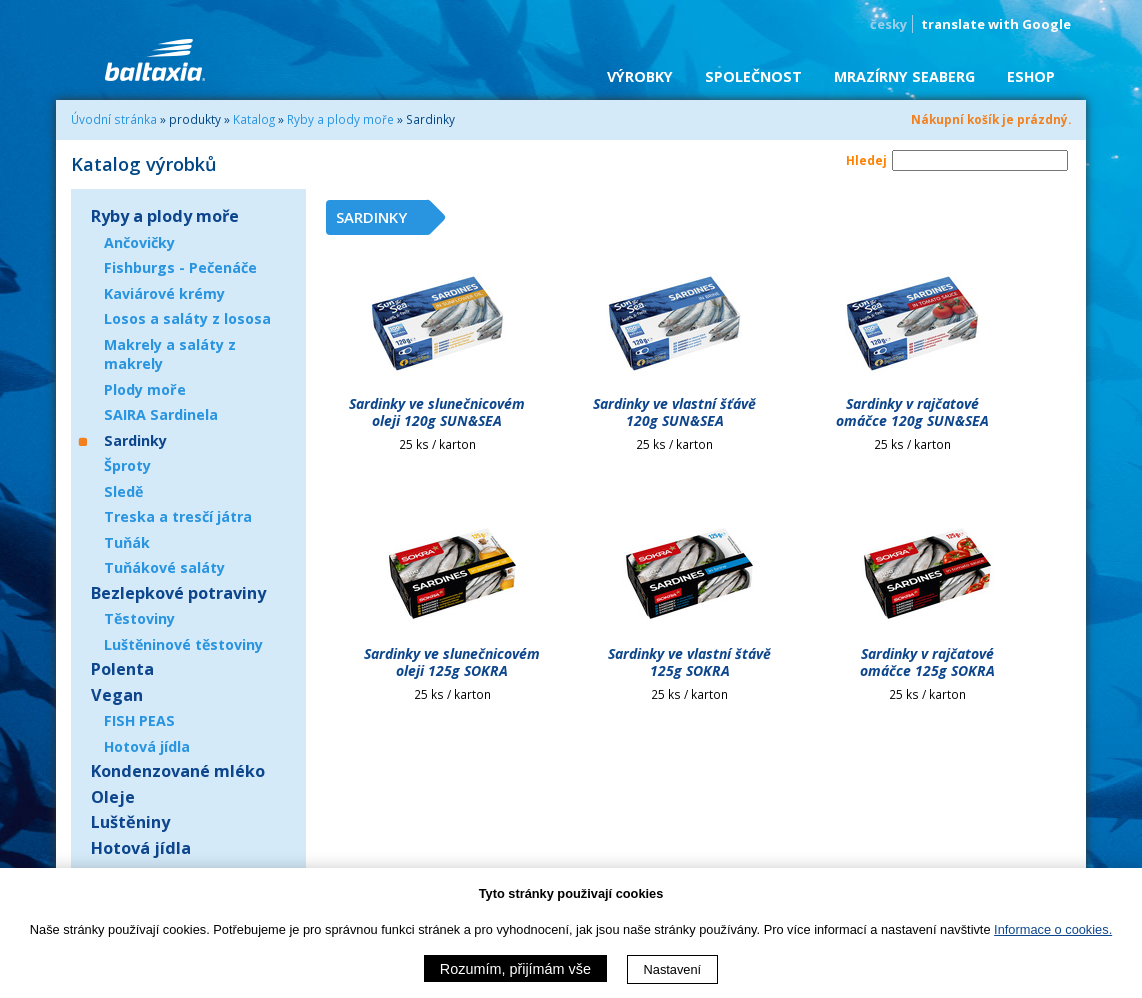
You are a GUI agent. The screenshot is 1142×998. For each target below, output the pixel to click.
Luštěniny (130, 822)
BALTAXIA (155, 60)
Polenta (122, 669)
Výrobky (640, 76)
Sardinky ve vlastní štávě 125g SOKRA (689, 662)
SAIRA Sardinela (161, 414)
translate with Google (996, 24)
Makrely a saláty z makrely (170, 354)
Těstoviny (139, 618)
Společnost (753, 76)
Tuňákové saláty (164, 567)
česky (888, 24)
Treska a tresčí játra (178, 516)
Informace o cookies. (1053, 929)
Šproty (127, 465)
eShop (1031, 76)
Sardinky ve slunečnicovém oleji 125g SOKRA (452, 662)
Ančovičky (139, 242)
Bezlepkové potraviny (178, 593)
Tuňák (127, 542)
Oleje (113, 797)
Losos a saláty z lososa (187, 318)
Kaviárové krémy (164, 293)
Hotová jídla (147, 746)
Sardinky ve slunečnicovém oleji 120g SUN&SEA (437, 412)
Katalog (254, 119)
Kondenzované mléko (178, 771)
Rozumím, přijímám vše (515, 969)
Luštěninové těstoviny (183, 644)
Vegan (117, 695)
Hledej (866, 160)
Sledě (123, 491)
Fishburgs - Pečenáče (180, 267)
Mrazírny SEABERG (904, 76)
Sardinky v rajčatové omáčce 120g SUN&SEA (912, 412)
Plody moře (145, 389)
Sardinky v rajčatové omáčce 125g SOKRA (927, 662)
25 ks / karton (437, 444)
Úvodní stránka (114, 119)
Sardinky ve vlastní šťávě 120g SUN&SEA (674, 412)
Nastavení (673, 969)
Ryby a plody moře (340, 119)
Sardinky (135, 440)
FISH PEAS (139, 720)
